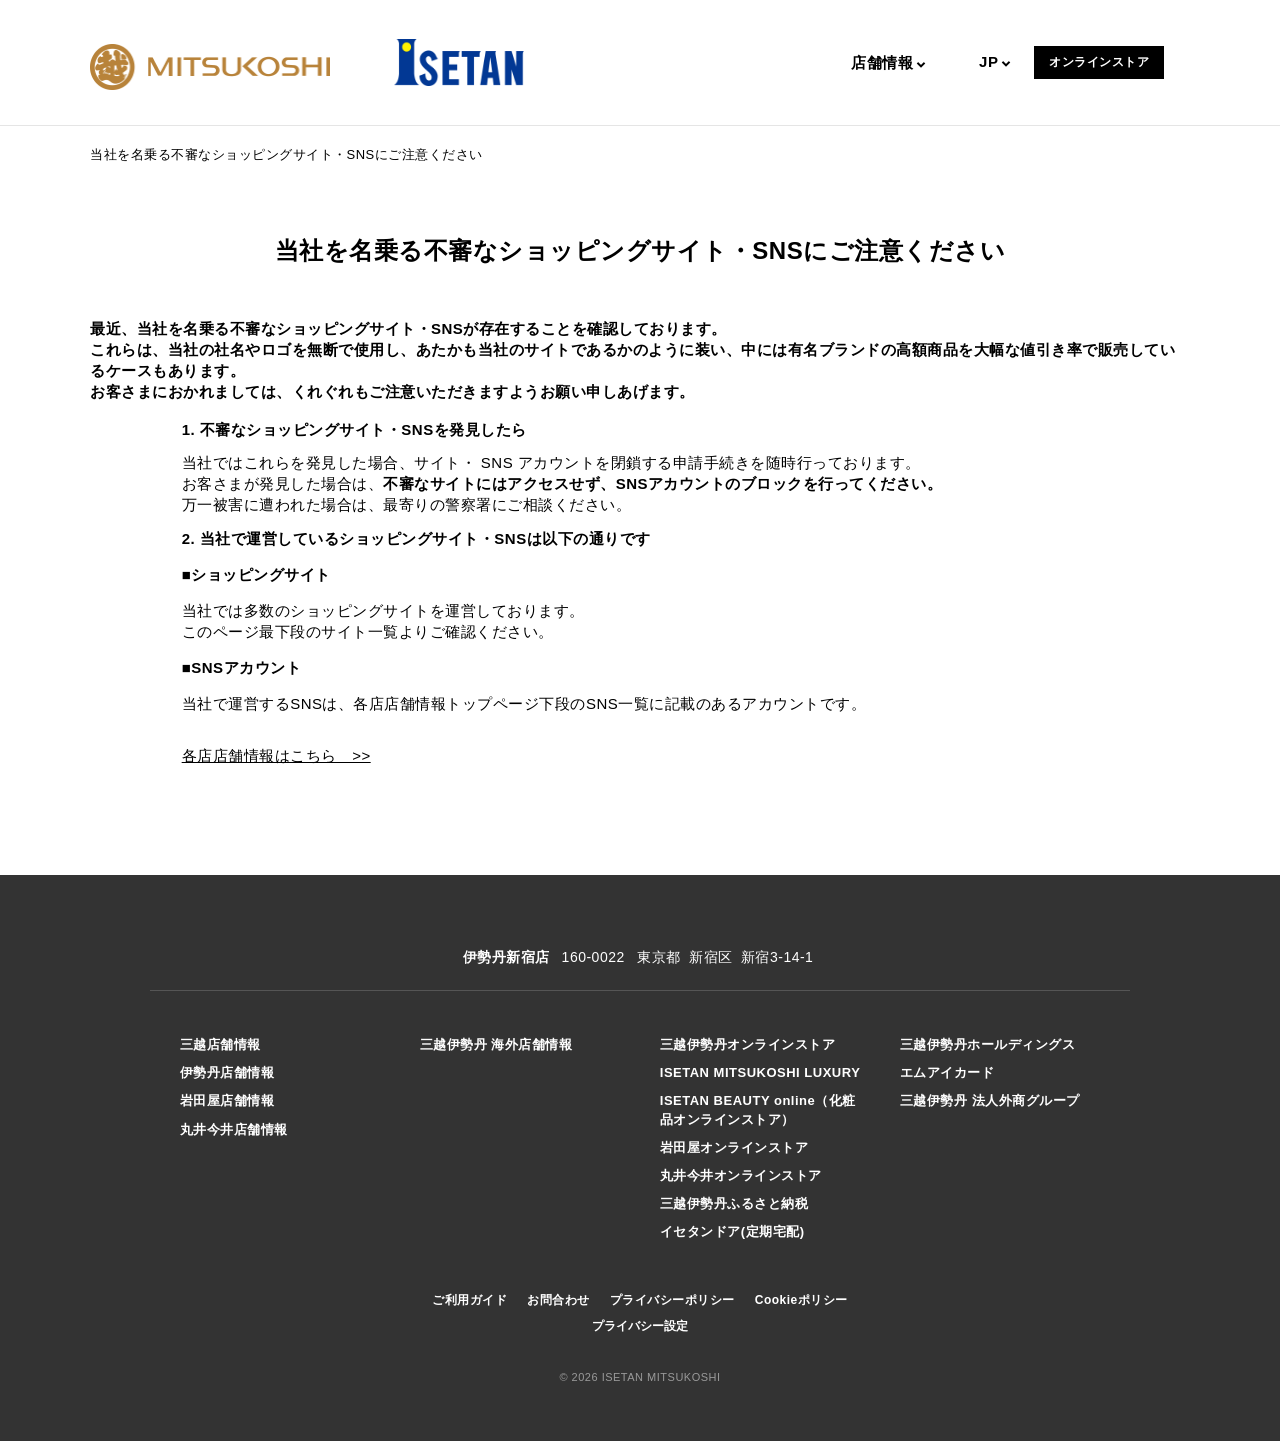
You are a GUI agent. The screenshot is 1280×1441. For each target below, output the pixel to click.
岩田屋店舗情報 (227, 1100)
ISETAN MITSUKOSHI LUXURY (760, 1072)
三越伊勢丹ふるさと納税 (734, 1203)
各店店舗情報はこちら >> (276, 755)
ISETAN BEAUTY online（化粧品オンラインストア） (758, 1109)
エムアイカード (947, 1072)
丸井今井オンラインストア (741, 1175)
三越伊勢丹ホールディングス (988, 1044)
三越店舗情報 (220, 1044)
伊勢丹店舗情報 (227, 1072)
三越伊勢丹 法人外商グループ (990, 1100)
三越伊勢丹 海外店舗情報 (496, 1044)
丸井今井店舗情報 (234, 1129)
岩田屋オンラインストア (734, 1147)
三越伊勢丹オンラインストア (748, 1044)
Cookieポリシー (801, 1300)
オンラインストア (1099, 62)
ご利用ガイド (469, 1300)
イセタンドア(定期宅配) (732, 1231)
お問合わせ (558, 1300)
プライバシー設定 (640, 1326)
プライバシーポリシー (672, 1300)
